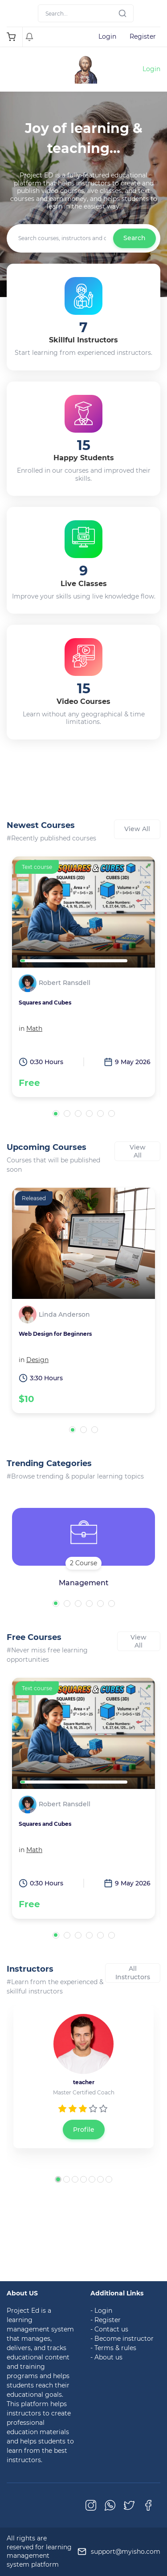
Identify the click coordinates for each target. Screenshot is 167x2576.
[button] (56, 1113)
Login (107, 36)
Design (37, 1360)
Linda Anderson (64, 1314)
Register (143, 36)
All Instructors (132, 1973)
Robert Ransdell (64, 983)
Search (134, 238)
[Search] (86, 13)
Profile (83, 2130)
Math (34, 1029)
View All (137, 829)
